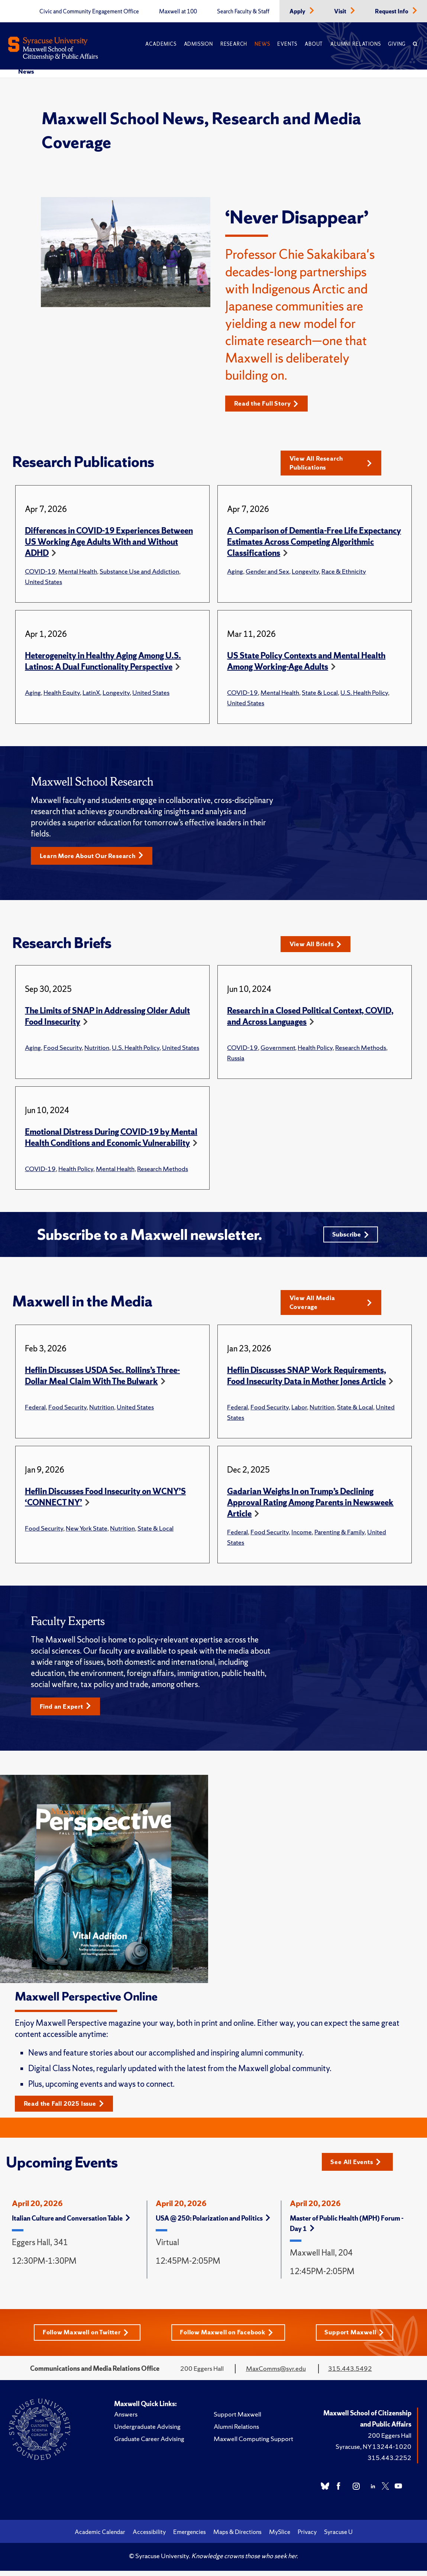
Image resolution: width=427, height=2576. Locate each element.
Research (233, 44)
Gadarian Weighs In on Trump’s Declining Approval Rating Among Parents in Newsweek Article (310, 1506)
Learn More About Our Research (96, 856)
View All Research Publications (330, 463)
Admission (198, 44)
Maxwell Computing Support (253, 2444)
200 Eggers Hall (389, 2440)
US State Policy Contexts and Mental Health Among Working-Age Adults (306, 662)
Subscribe (349, 1236)
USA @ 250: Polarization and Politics (213, 2223)
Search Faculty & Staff (243, 11)
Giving (396, 44)
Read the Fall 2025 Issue (67, 2108)
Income (301, 1535)
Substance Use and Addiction (139, 572)
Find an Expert (67, 1710)
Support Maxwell (357, 2337)
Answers (126, 2419)
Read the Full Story (269, 403)
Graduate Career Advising (149, 2444)
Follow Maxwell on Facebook (228, 2337)
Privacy (307, 2537)
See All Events (357, 2166)
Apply (298, 11)
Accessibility (149, 2537)
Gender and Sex (267, 572)
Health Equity (61, 693)
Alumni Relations (355, 44)
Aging (235, 572)
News (262, 44)
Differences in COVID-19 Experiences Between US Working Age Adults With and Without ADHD (109, 542)
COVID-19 (40, 572)
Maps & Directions (237, 2537)
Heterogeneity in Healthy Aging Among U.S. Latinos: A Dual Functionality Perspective (103, 662)
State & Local (320, 693)
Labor (299, 1410)
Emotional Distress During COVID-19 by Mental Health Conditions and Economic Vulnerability (111, 1139)
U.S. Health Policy (364, 693)
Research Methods (360, 1049)
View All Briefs (318, 945)
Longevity (305, 572)
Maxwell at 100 (178, 11)
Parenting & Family (339, 1535)
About (314, 44)
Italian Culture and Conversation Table (71, 2223)
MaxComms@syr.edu (276, 2373)
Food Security (62, 1049)
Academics (160, 44)
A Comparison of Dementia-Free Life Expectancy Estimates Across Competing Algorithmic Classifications (314, 542)
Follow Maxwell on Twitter (84, 2337)
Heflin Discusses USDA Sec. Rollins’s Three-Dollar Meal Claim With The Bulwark (102, 1379)
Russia (235, 1059)
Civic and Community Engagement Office (89, 11)
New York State (86, 1532)
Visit (340, 11)
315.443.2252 (389, 2463)
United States (43, 582)
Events (287, 44)
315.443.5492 (350, 2373)
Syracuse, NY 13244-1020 (373, 2451)
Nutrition (96, 1049)
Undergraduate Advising (147, 2431)
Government (278, 1049)
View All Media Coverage (330, 1306)
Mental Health (77, 572)
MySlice (279, 2537)
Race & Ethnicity (343, 572)
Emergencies (189, 2537)
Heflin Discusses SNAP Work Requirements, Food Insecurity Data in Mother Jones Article (306, 1379)
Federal (35, 1410)
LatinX (91, 693)
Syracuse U (338, 2537)
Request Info (392, 11)
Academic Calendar (100, 2537)
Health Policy (315, 1049)
